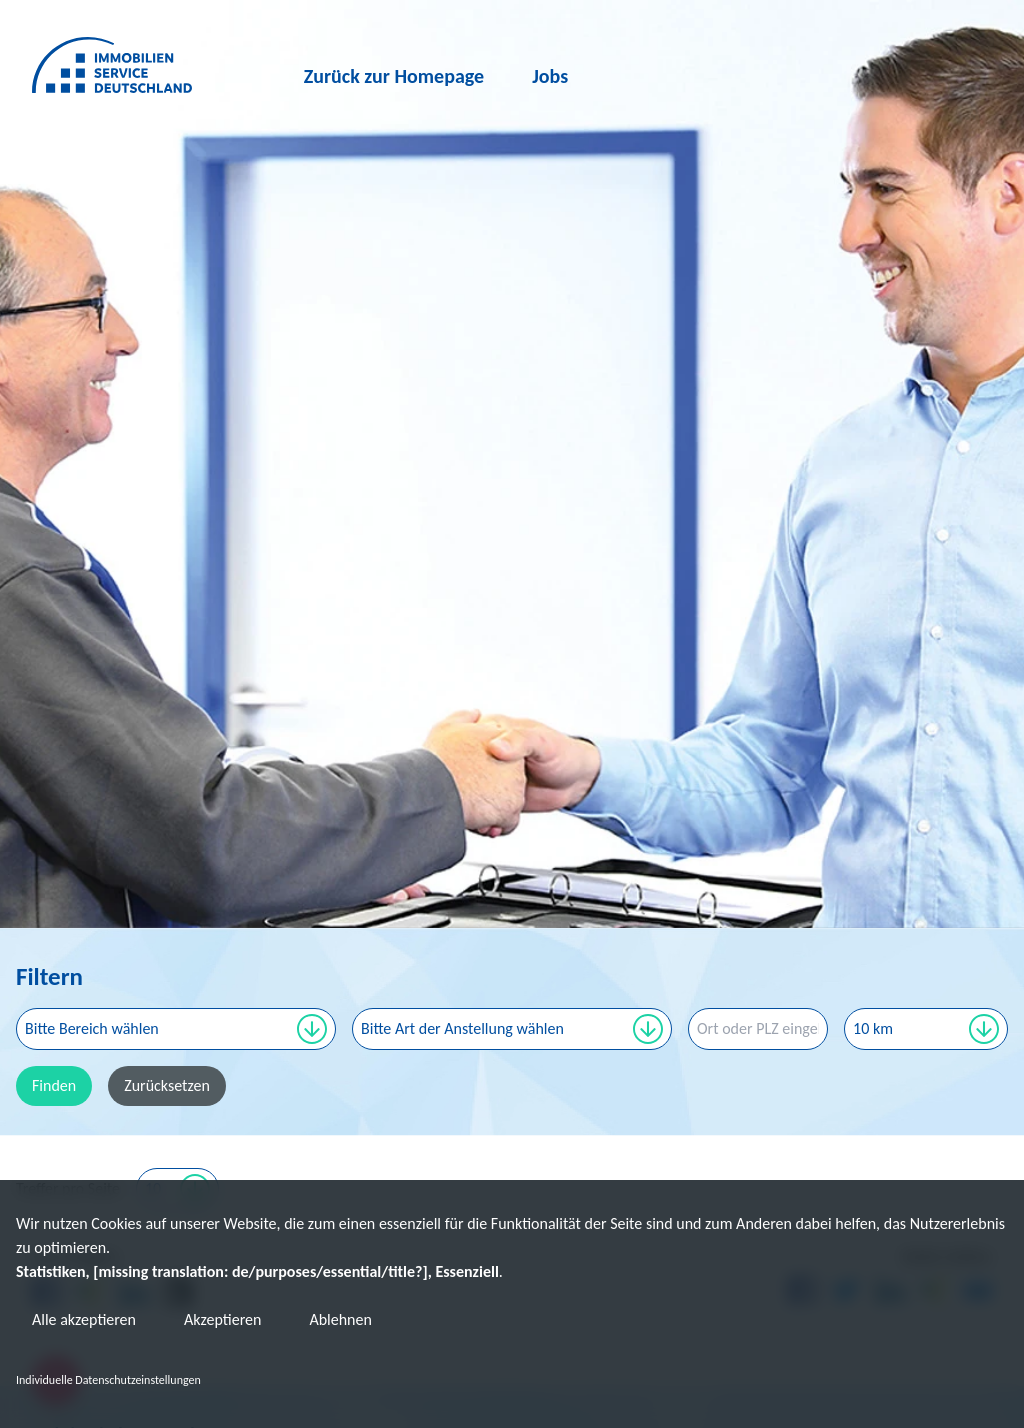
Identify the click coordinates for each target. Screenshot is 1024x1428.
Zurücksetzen (167, 1085)
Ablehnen (340, 1319)
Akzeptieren (222, 1319)
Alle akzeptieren (84, 1319)
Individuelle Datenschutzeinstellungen (108, 1380)
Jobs (551, 76)
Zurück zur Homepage (394, 76)
